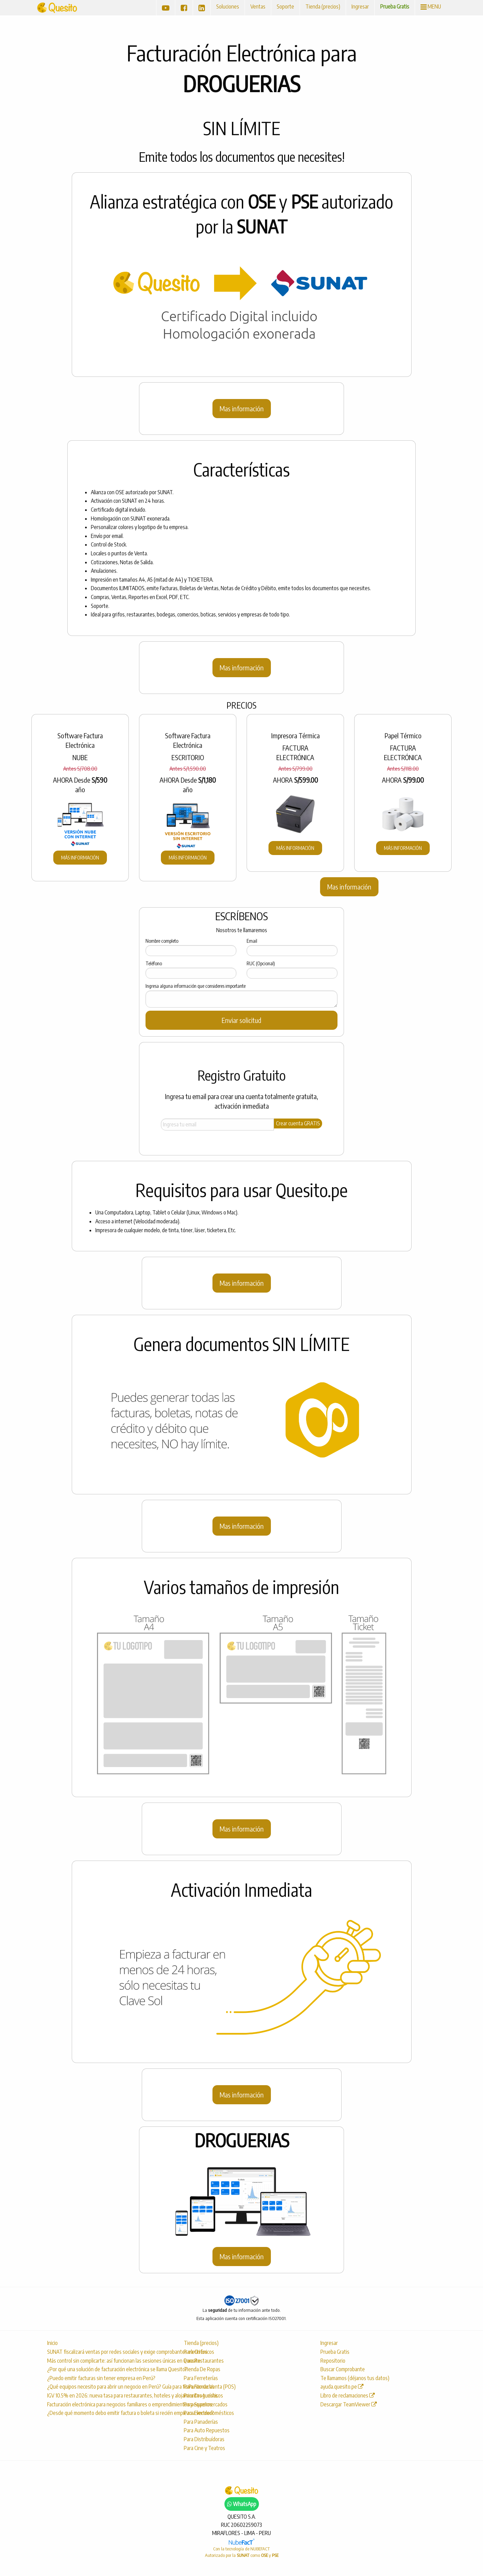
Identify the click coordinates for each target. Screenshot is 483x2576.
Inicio (52, 2342)
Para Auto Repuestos (207, 2430)
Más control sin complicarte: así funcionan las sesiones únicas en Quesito (107, 2360)
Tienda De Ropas (202, 2369)
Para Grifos (195, 2351)
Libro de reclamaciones (347, 2395)
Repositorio (332, 2360)
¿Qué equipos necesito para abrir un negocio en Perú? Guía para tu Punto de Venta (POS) (107, 2386)
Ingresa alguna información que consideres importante (196, 986)
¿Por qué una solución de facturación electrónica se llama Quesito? (107, 2369)
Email (252, 941)
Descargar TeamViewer (348, 2404)
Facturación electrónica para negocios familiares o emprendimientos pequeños (107, 2404)
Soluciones (227, 6)
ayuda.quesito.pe (341, 2386)
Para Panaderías (201, 2421)
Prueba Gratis (394, 6)
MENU (430, 6)
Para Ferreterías (201, 2378)
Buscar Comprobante (342, 2369)
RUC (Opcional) (261, 963)
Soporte (285, 6)
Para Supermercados (205, 2404)
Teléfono (154, 963)
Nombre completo (162, 941)
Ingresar (360, 6)
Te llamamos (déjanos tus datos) (354, 2378)
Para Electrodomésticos (209, 2412)
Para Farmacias (199, 2386)
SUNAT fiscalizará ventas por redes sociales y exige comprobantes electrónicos (107, 2351)
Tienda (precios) (322, 6)
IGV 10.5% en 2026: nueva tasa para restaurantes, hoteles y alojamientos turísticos (107, 2395)
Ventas (257, 6)
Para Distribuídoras (204, 2439)
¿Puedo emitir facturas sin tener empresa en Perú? (101, 2378)
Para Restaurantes (204, 2360)
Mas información (242, 408)
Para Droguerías (201, 2395)
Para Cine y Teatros (204, 2448)
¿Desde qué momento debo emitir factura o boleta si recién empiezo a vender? (107, 2412)
